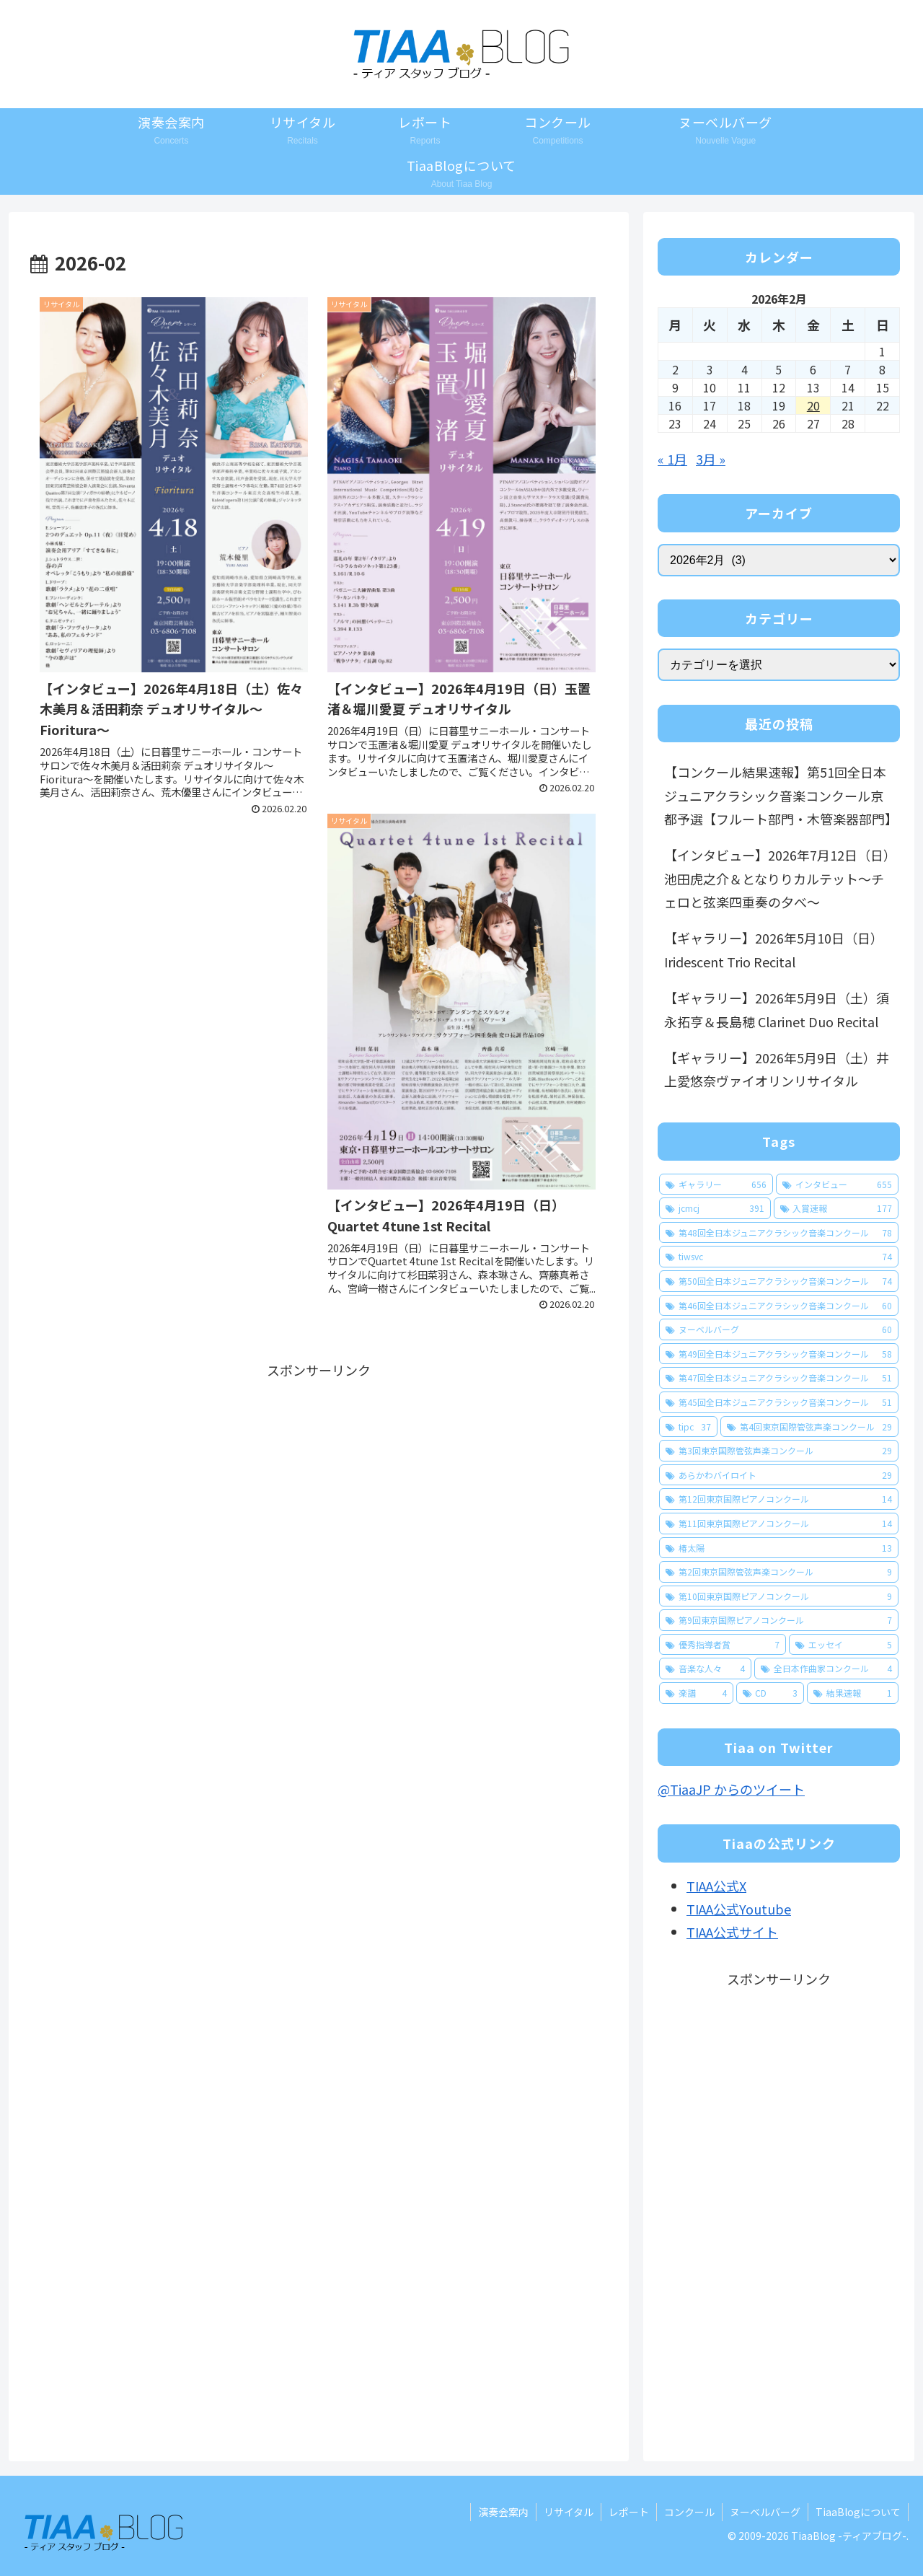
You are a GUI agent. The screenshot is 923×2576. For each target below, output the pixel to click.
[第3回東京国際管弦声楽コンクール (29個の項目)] (778, 1450)
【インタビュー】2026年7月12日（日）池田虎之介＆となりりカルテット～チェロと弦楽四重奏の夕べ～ (777, 878)
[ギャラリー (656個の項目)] (716, 1184)
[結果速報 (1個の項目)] (852, 1693)
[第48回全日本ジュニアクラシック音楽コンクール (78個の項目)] (778, 1233)
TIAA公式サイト (732, 1931)
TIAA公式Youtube (738, 1908)
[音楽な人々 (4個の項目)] (705, 1668)
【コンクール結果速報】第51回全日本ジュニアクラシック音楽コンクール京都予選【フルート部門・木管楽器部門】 (781, 795)
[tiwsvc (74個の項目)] (778, 1256)
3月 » (710, 458)
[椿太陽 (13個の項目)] (778, 1548)
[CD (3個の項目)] (770, 1693)
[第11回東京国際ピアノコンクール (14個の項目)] (778, 1523)
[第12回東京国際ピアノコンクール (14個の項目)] (778, 1499)
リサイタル (568, 2512)
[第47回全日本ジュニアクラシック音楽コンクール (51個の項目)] (778, 1378)
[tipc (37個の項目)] (688, 1427)
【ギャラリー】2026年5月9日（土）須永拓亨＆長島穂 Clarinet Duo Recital (776, 1009)
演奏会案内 (503, 2512)
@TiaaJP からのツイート (731, 1789)
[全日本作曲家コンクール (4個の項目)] (826, 1668)
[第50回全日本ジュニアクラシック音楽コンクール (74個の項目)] (778, 1281)
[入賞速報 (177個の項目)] (836, 1208)
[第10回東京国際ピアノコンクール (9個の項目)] (778, 1596)
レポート (629, 2512)
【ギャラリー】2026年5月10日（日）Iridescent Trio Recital (773, 949)
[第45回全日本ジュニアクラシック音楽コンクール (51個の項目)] (778, 1402)
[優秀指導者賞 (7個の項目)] (722, 1645)
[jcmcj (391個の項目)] (715, 1208)
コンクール (689, 2512)
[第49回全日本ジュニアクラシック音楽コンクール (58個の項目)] (778, 1354)
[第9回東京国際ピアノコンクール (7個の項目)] (778, 1620)
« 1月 (672, 458)
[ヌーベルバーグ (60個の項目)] (778, 1329)
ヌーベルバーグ (765, 2512)
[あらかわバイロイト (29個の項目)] (778, 1475)
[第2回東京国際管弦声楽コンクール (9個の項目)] (778, 1572)
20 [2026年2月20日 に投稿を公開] (813, 405)
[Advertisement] (318, 1482)
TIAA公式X (716, 1885)
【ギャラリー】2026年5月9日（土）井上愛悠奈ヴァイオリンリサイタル (776, 1069)
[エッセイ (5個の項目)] (843, 1645)
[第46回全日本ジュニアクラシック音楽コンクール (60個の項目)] (778, 1305)
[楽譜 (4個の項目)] (696, 1693)
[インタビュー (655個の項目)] (837, 1184)
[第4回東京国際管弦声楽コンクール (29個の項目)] (809, 1427)
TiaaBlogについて (858, 2512)
